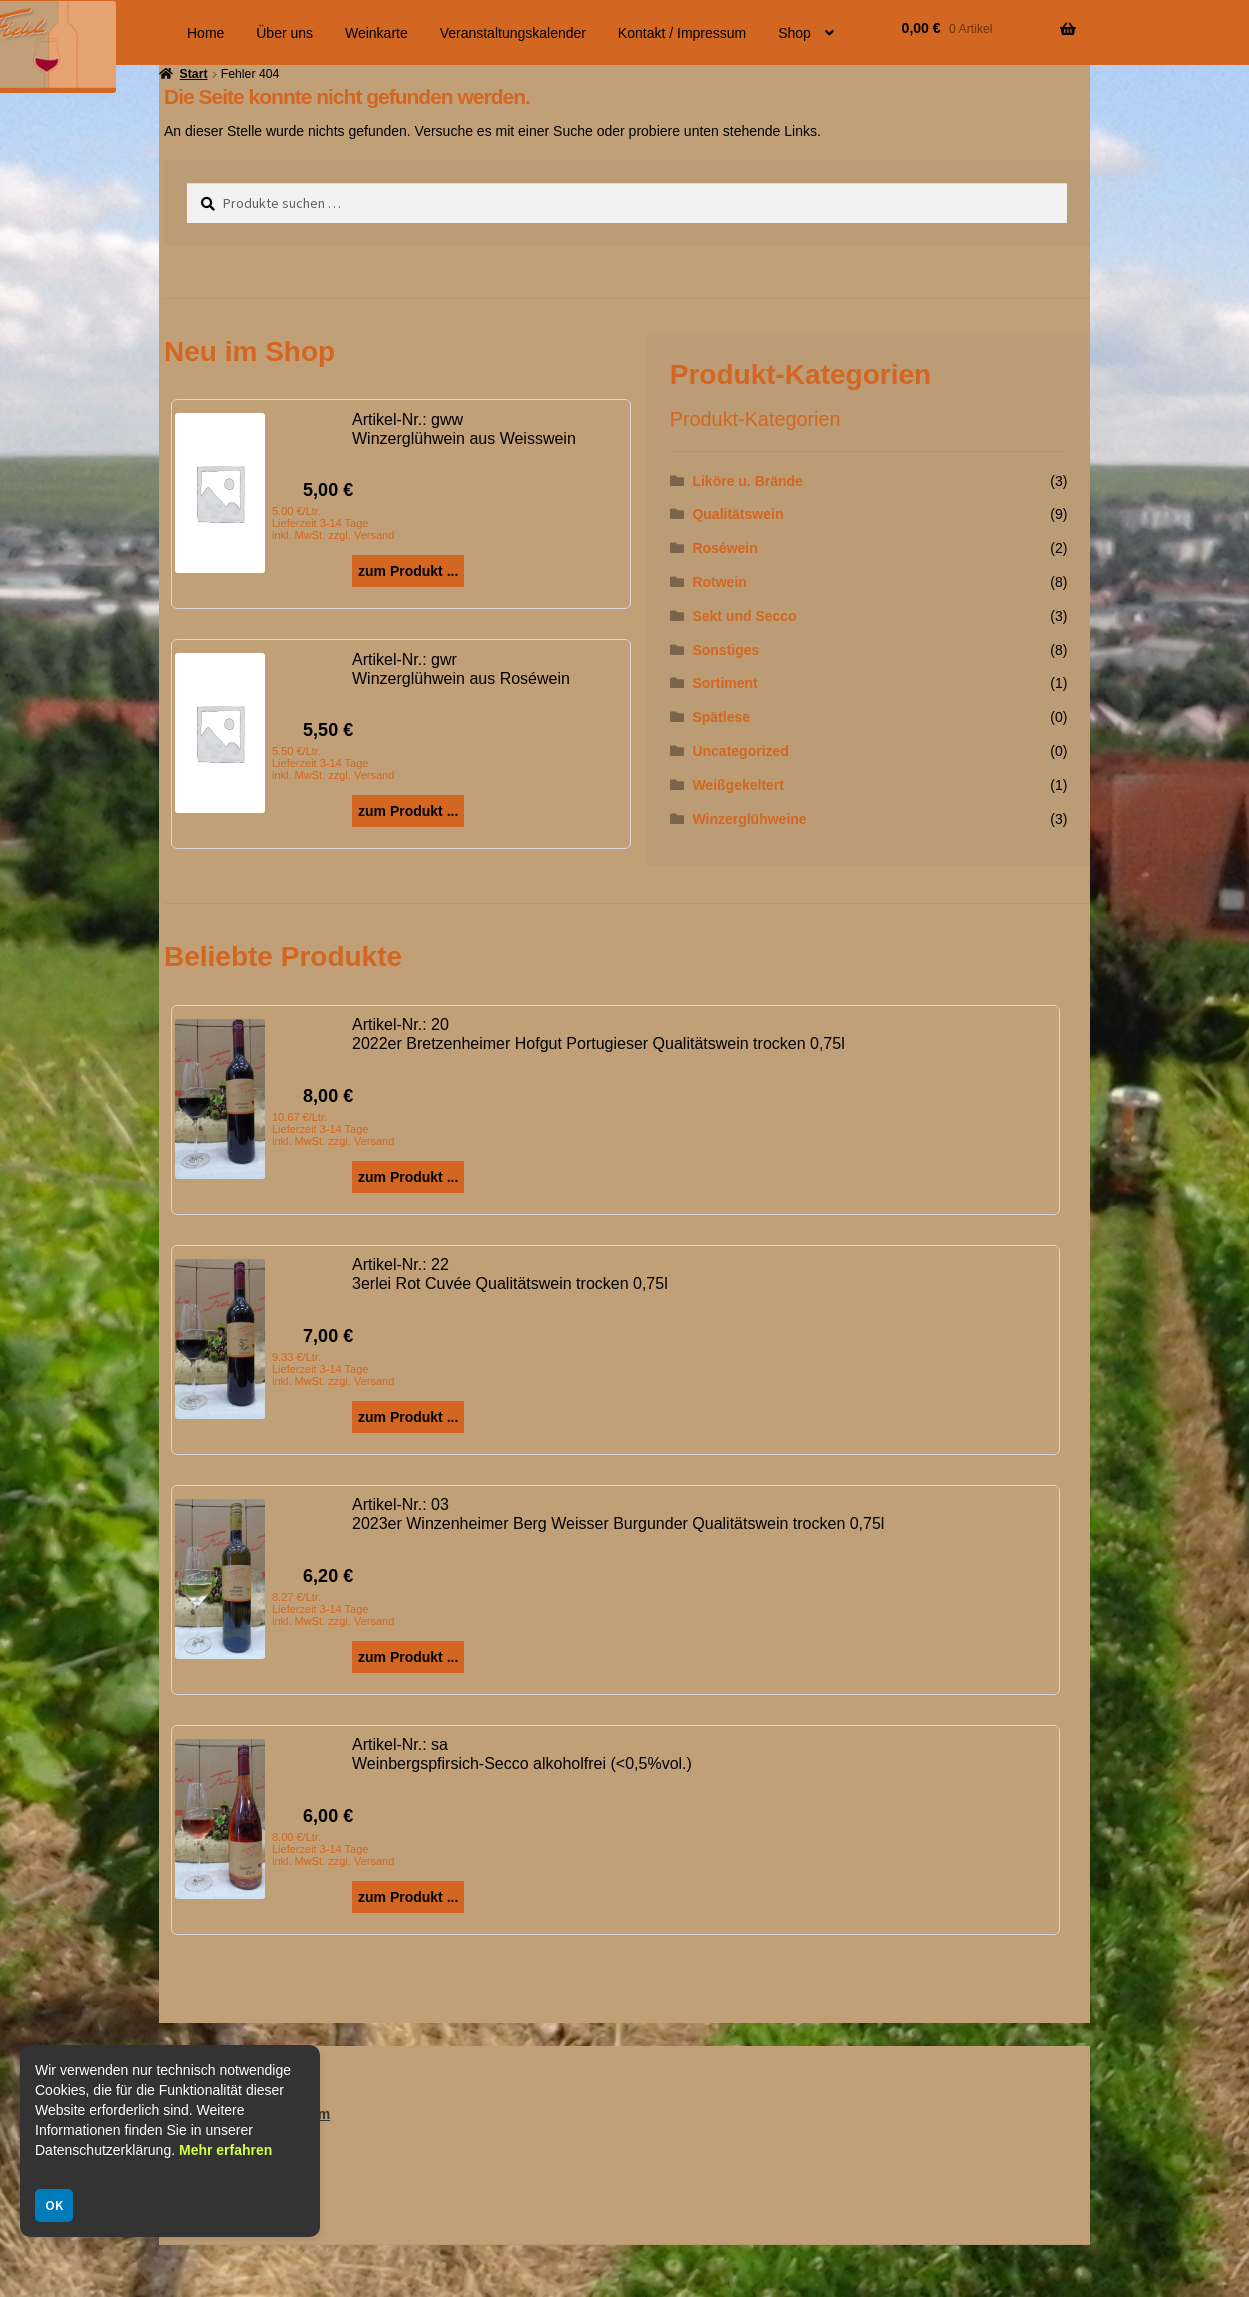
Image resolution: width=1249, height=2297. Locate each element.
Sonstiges (725, 650)
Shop (794, 33)
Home (205, 33)
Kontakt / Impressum (682, 33)
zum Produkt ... (408, 571)
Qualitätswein (737, 514)
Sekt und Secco (744, 616)
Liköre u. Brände (747, 481)
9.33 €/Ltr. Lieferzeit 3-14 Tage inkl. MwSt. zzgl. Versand (333, 1369)
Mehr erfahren (225, 2150)
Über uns (284, 33)
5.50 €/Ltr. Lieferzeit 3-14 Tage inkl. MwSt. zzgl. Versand (333, 763)
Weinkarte (376, 33)
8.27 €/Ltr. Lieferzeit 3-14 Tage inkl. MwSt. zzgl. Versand (333, 1609)
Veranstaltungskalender (513, 33)
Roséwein (724, 548)
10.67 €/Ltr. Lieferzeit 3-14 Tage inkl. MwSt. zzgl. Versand (333, 1129)
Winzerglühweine (749, 819)
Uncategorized (740, 751)
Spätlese (721, 717)
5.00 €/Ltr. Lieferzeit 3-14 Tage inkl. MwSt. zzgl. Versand (333, 523)
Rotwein (719, 582)
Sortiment (724, 683)
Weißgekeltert (738, 785)
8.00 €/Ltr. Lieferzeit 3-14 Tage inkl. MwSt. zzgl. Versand (333, 1849)
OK (54, 2205)
